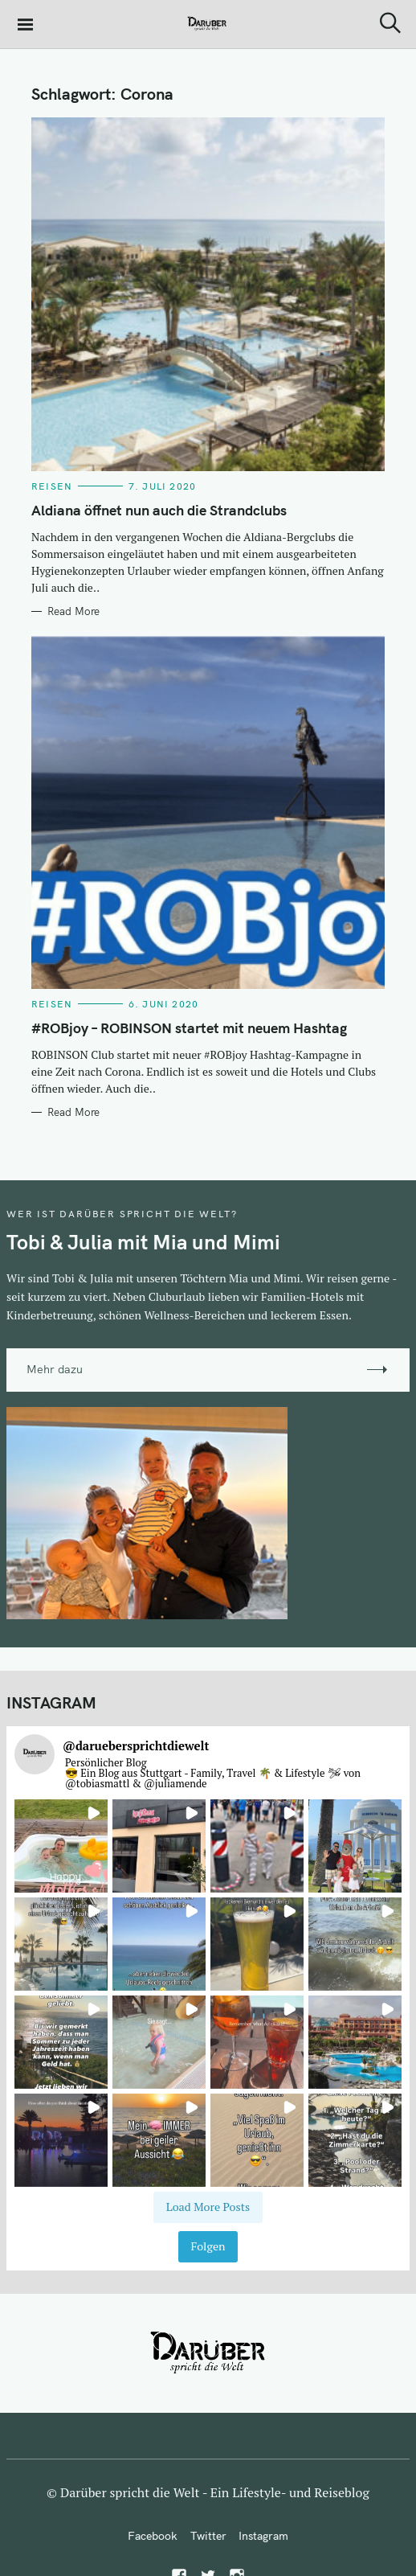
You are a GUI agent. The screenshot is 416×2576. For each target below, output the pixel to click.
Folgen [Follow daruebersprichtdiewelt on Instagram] (207, 2246)
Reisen (51, 486)
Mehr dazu (55, 1369)
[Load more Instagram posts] (208, 2207)
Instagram (263, 2536)
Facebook (152, 2536)
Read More (73, 611)
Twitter (208, 2536)
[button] (61, 1846)
